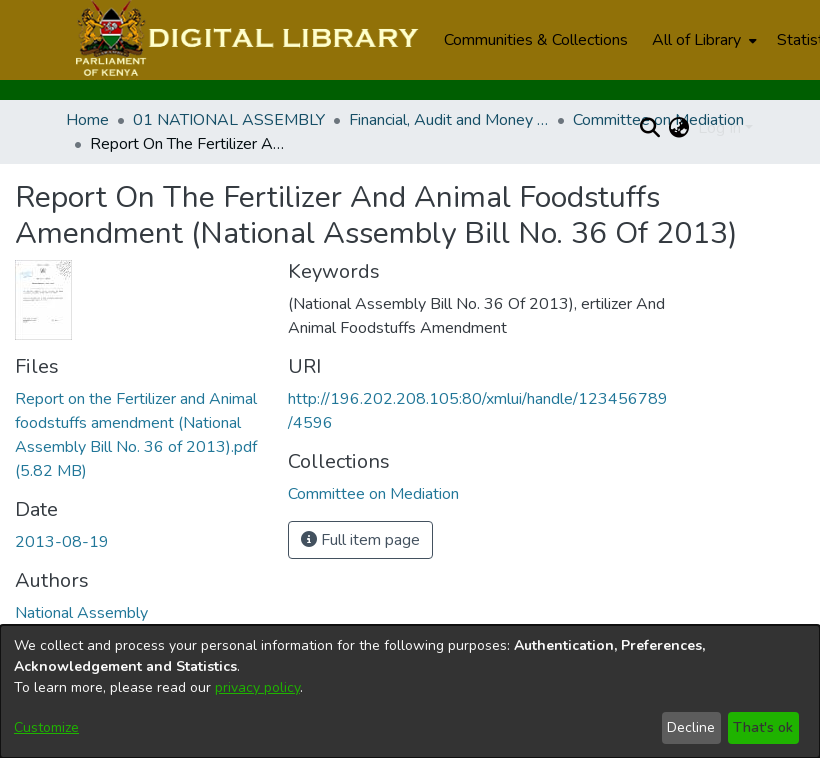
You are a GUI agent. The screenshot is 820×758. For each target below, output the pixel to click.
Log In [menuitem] (719, 128)
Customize (46, 727)
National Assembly (81, 613)
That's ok (763, 727)
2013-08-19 (62, 542)
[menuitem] (702, 40)
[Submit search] (650, 128)
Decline (691, 727)
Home (87, 120)
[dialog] (410, 691)
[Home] (244, 40)
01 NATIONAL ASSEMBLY (229, 120)
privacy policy (257, 687)
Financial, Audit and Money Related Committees (449, 120)
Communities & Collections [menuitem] (536, 40)
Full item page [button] (360, 540)
